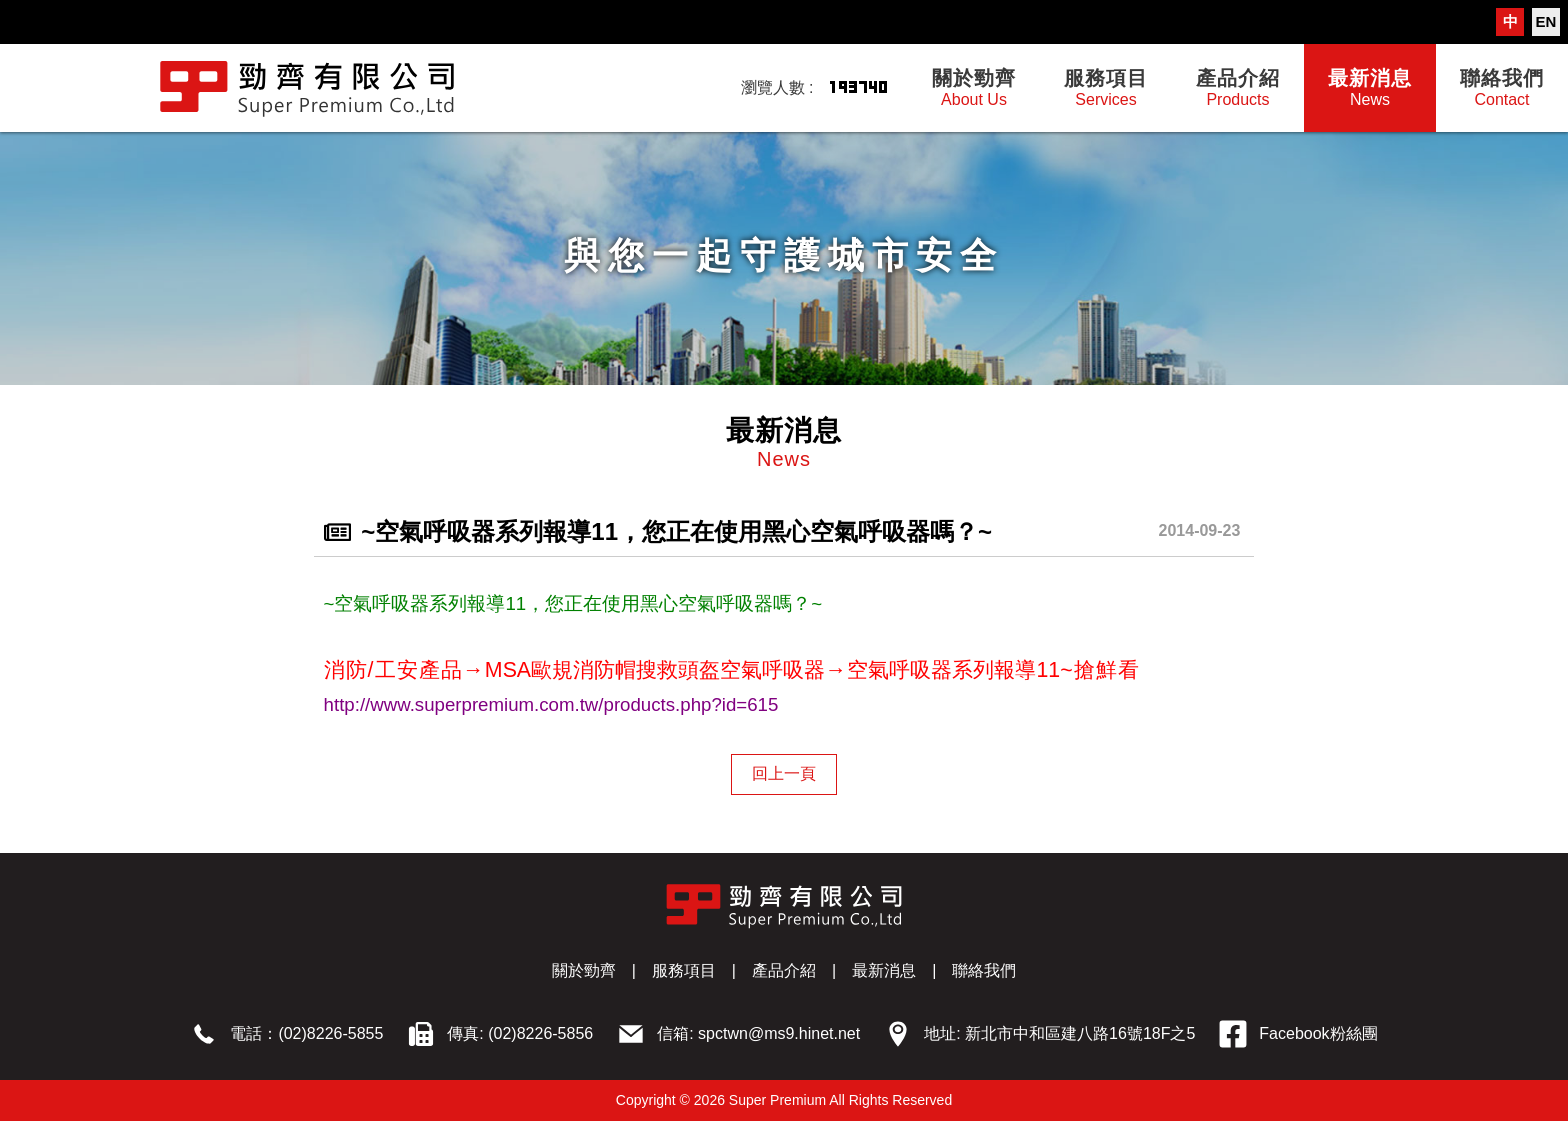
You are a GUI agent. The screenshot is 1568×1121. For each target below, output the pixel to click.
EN (1546, 21)
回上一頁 (784, 773)
